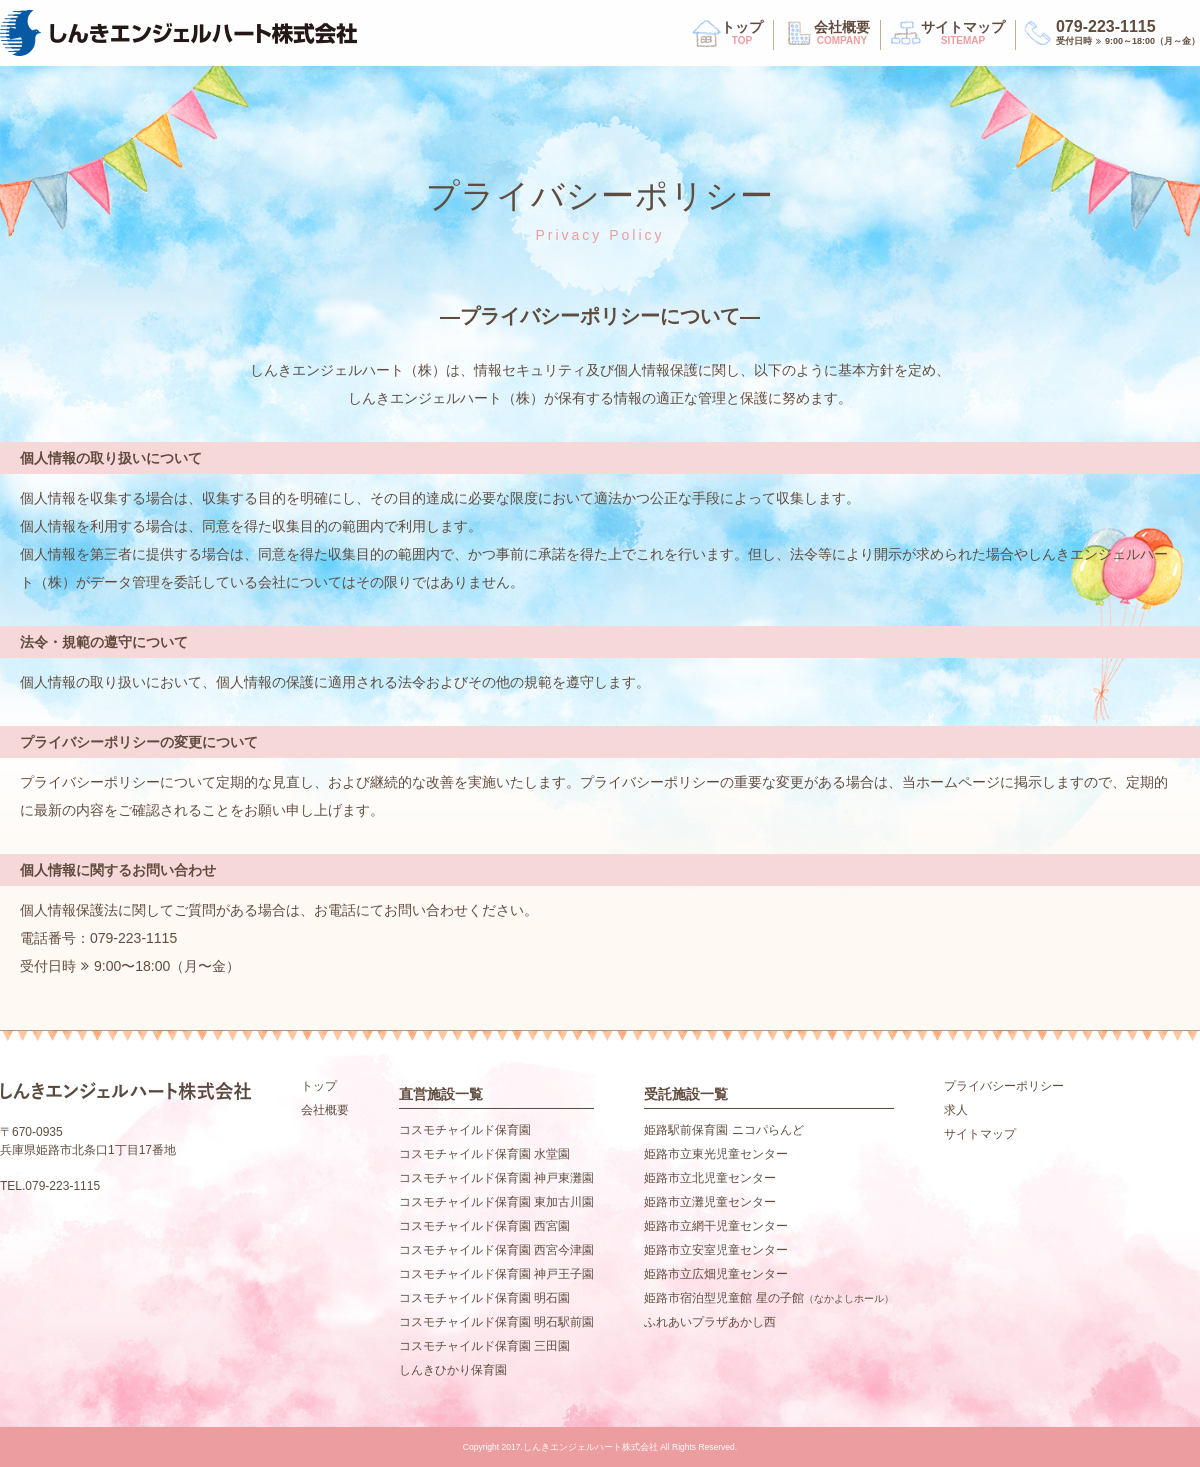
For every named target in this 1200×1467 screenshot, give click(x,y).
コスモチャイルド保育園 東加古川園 (496, 1202)
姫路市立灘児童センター (710, 1202)
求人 (956, 1110)
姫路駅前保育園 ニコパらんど (723, 1130)
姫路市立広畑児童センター (716, 1274)
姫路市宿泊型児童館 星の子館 (768, 1298)
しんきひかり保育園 (453, 1370)
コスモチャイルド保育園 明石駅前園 (496, 1322)
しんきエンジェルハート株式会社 (178, 33)
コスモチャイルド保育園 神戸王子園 (496, 1274)
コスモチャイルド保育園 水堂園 (484, 1154)
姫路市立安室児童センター (716, 1250)
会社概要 (842, 34)
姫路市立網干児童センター (716, 1226)
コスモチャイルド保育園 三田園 (484, 1346)
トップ (742, 34)
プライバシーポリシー (1004, 1086)
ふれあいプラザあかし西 (710, 1322)
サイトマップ (963, 34)
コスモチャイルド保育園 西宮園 (484, 1226)
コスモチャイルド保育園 (465, 1130)
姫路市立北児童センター (710, 1178)
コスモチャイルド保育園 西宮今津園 (496, 1250)
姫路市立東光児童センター (716, 1154)
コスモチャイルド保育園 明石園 (484, 1298)
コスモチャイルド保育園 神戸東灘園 (496, 1178)
